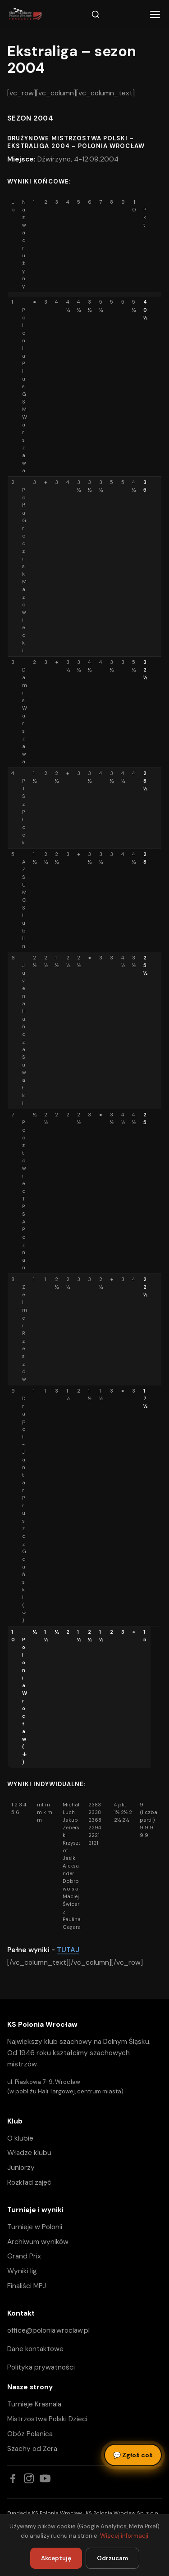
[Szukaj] (95, 14)
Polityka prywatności (41, 2367)
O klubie (20, 2138)
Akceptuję (56, 2558)
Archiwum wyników (38, 2241)
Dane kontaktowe (35, 2348)
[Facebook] (12, 2478)
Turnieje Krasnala (34, 2404)
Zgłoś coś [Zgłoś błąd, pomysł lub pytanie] (133, 2455)
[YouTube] (45, 2478)
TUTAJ (68, 1949)
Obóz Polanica (30, 2433)
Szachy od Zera (32, 2448)
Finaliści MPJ (26, 2285)
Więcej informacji (124, 2536)
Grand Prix (24, 2256)
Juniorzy (21, 2167)
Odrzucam (112, 2558)
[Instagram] (28, 2478)
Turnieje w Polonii (34, 2226)
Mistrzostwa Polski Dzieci (47, 2419)
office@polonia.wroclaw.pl (48, 2330)
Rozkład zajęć (29, 2182)
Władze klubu (29, 2152)
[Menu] (155, 14)
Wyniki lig (22, 2271)
